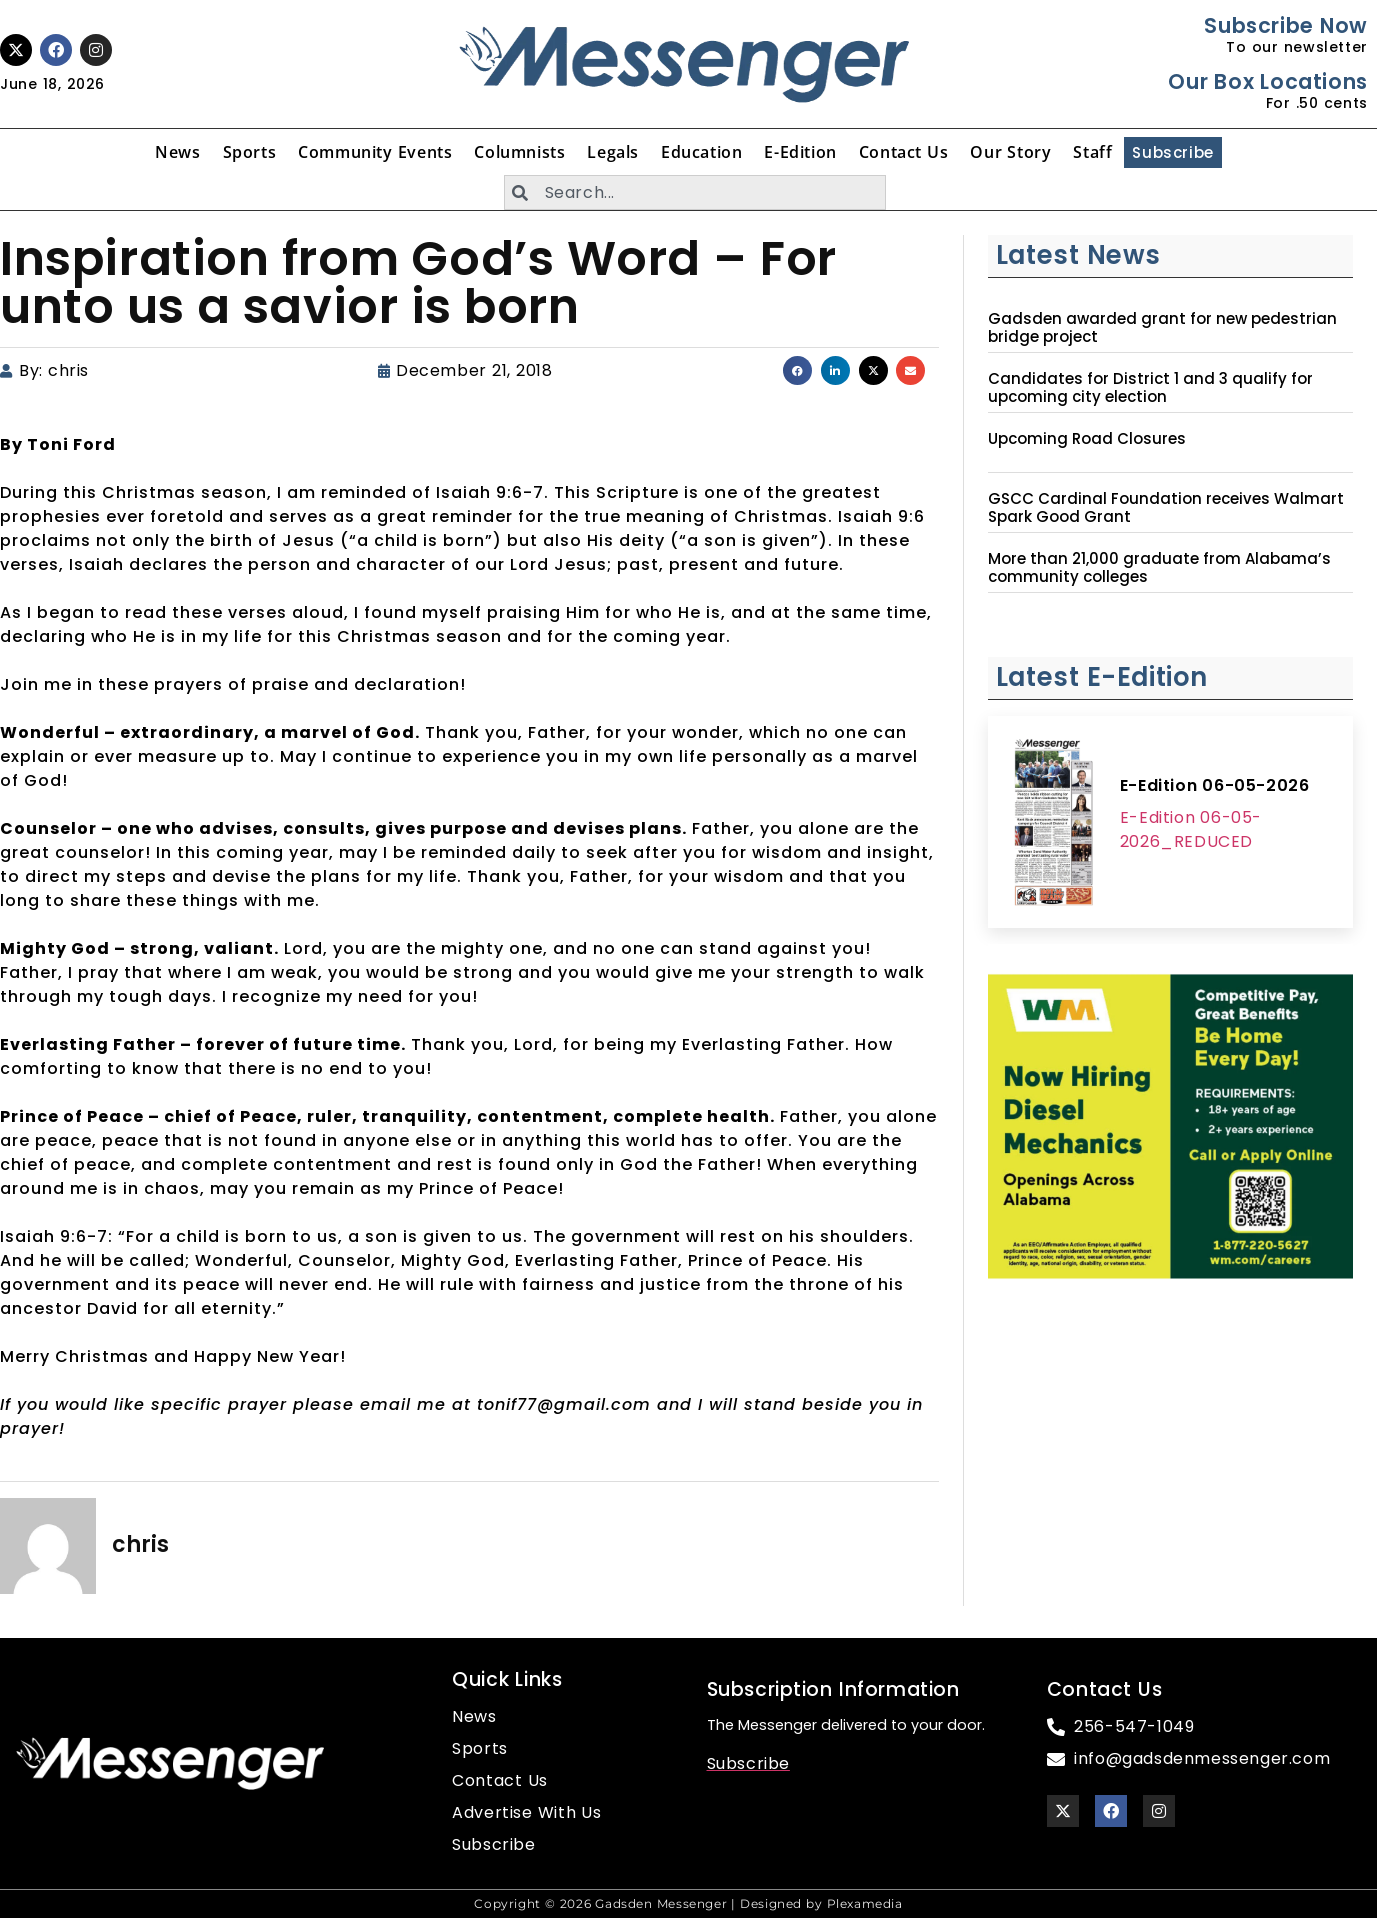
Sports (250, 152)
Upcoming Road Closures (1087, 439)
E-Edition (800, 152)
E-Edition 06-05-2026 (1215, 785)
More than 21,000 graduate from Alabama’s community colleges (1159, 568)
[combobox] (695, 192)
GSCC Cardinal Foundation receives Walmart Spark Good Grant (1166, 508)
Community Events (375, 152)
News (177, 152)
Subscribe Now (1285, 25)
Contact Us (904, 152)
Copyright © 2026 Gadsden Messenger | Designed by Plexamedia (688, 1903)
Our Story (1010, 152)
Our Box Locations (1267, 81)
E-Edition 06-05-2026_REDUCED (1191, 829)
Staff (1092, 152)
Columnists (519, 152)
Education (701, 152)
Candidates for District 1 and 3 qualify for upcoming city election (1150, 388)
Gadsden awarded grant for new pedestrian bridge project (1162, 328)
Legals (613, 152)
